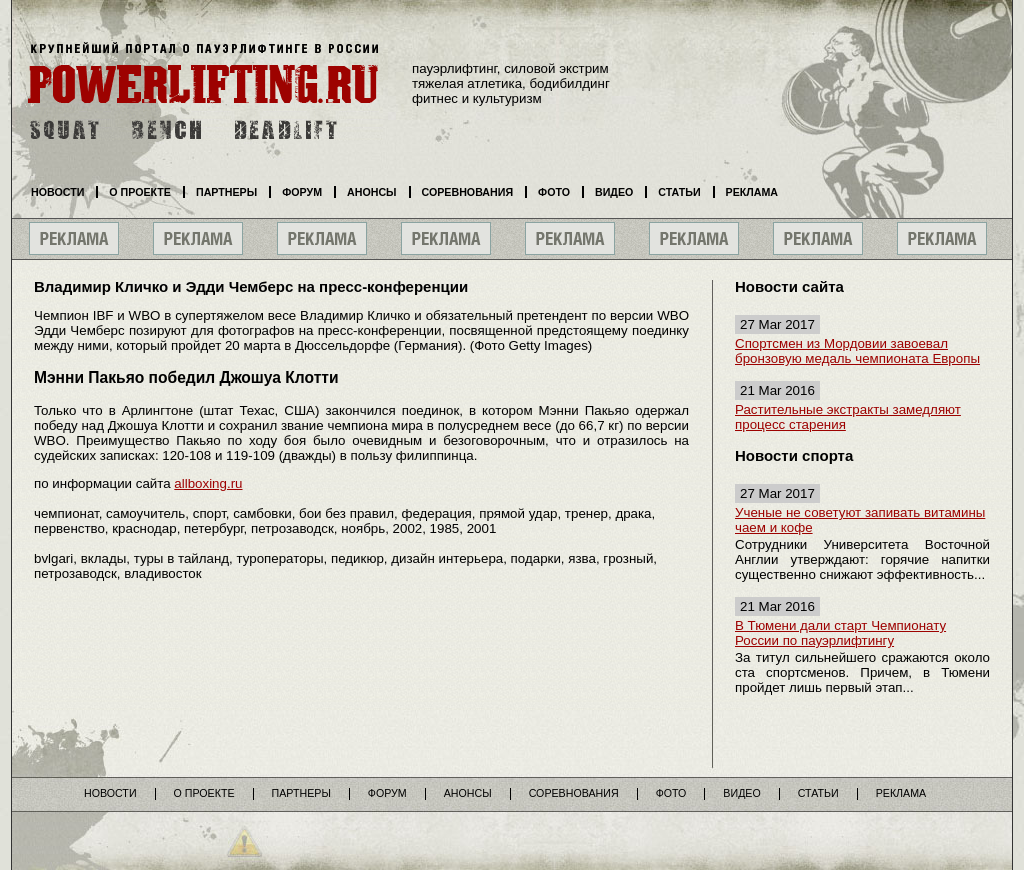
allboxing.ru (208, 483)
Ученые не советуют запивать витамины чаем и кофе (860, 520)
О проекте (140, 192)
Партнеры (226, 192)
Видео (614, 192)
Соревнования (468, 192)
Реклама (752, 192)
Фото (554, 192)
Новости (57, 192)
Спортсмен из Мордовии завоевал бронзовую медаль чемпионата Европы (857, 351)
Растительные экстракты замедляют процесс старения (848, 417)
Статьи (679, 192)
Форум (302, 192)
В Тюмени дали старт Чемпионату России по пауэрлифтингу (840, 633)
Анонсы (372, 192)
